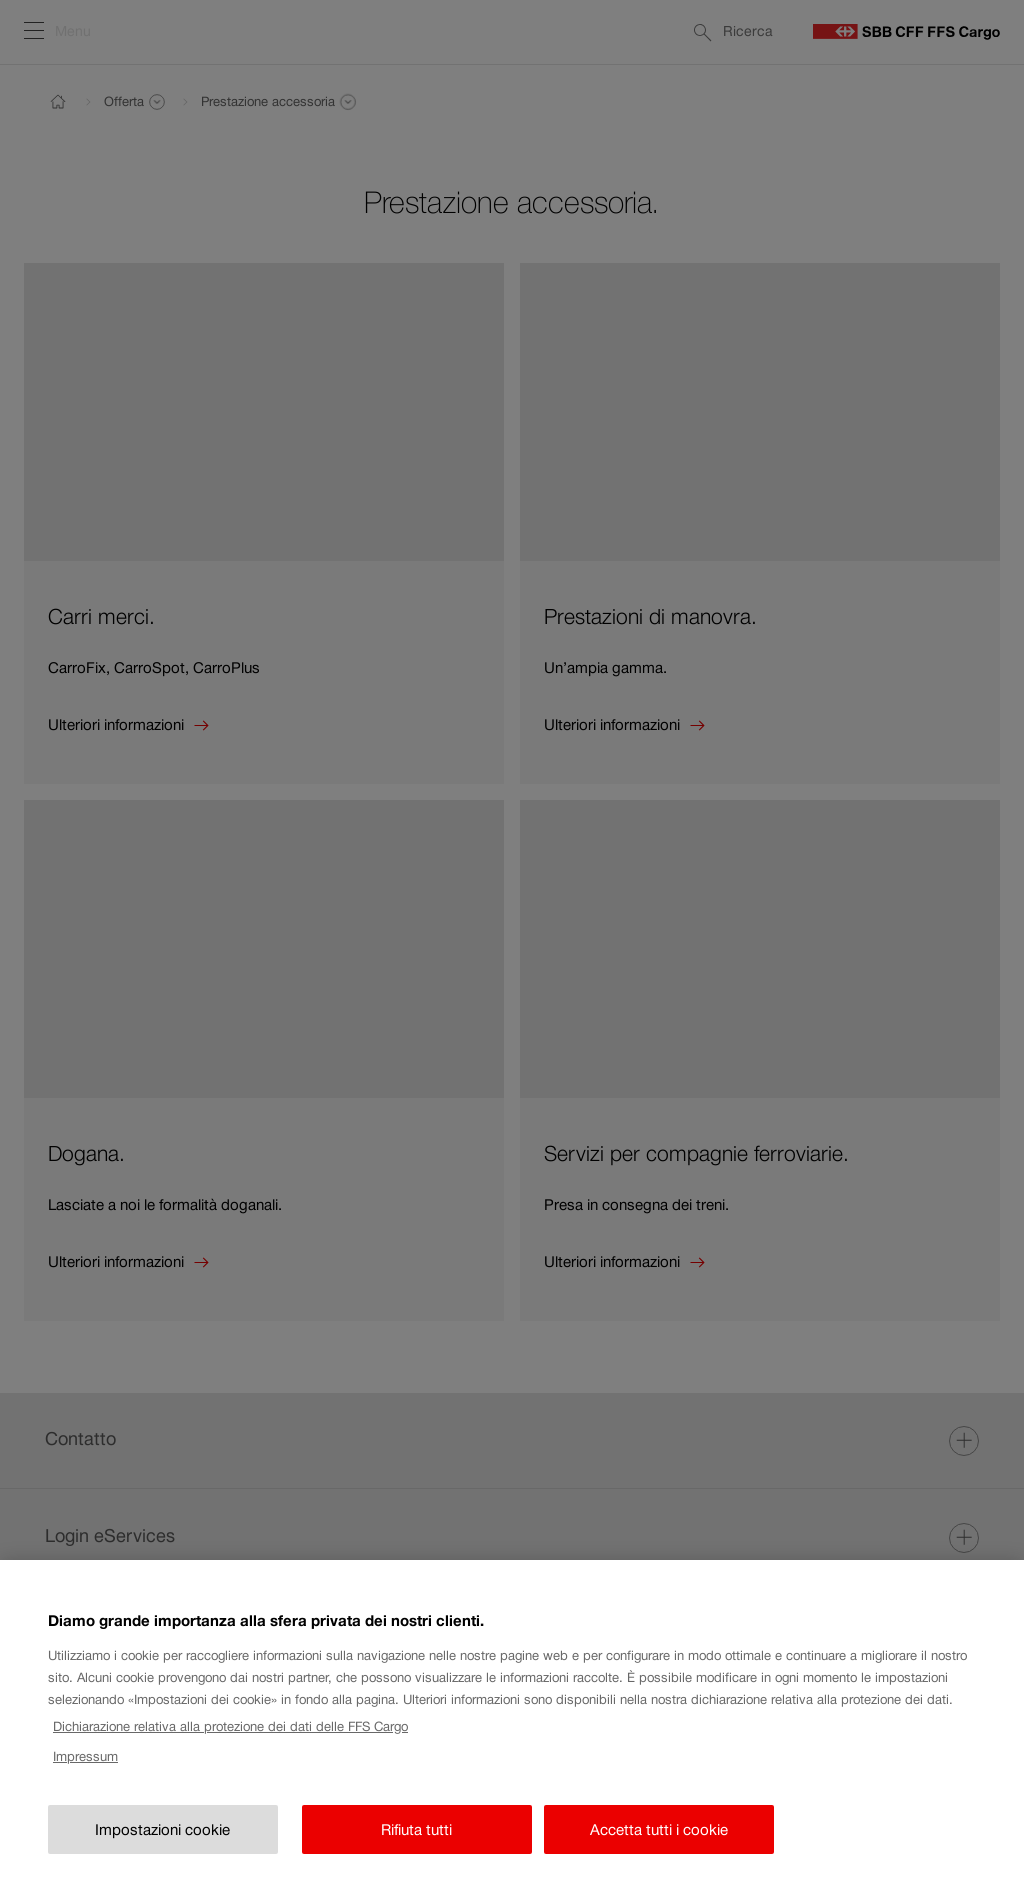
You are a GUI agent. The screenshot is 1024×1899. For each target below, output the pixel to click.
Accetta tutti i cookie (659, 1848)
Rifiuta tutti (416, 1848)
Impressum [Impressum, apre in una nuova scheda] (85, 1776)
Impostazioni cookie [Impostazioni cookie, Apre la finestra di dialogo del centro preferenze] (162, 1848)
